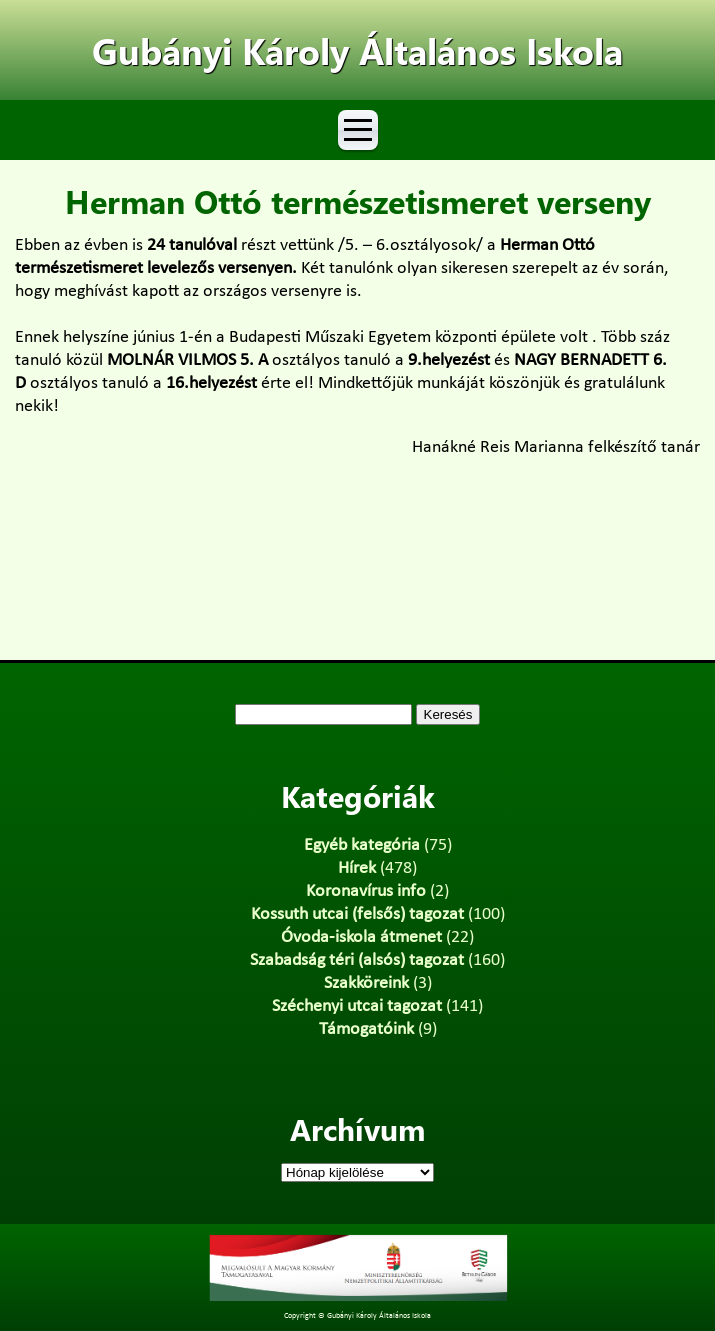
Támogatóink (366, 1029)
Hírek (357, 868)
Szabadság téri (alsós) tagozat (357, 960)
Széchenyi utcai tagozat (357, 1006)
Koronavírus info (366, 891)
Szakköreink (366, 983)
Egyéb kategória (362, 845)
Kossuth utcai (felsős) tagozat (357, 914)
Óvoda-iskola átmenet (361, 937)
